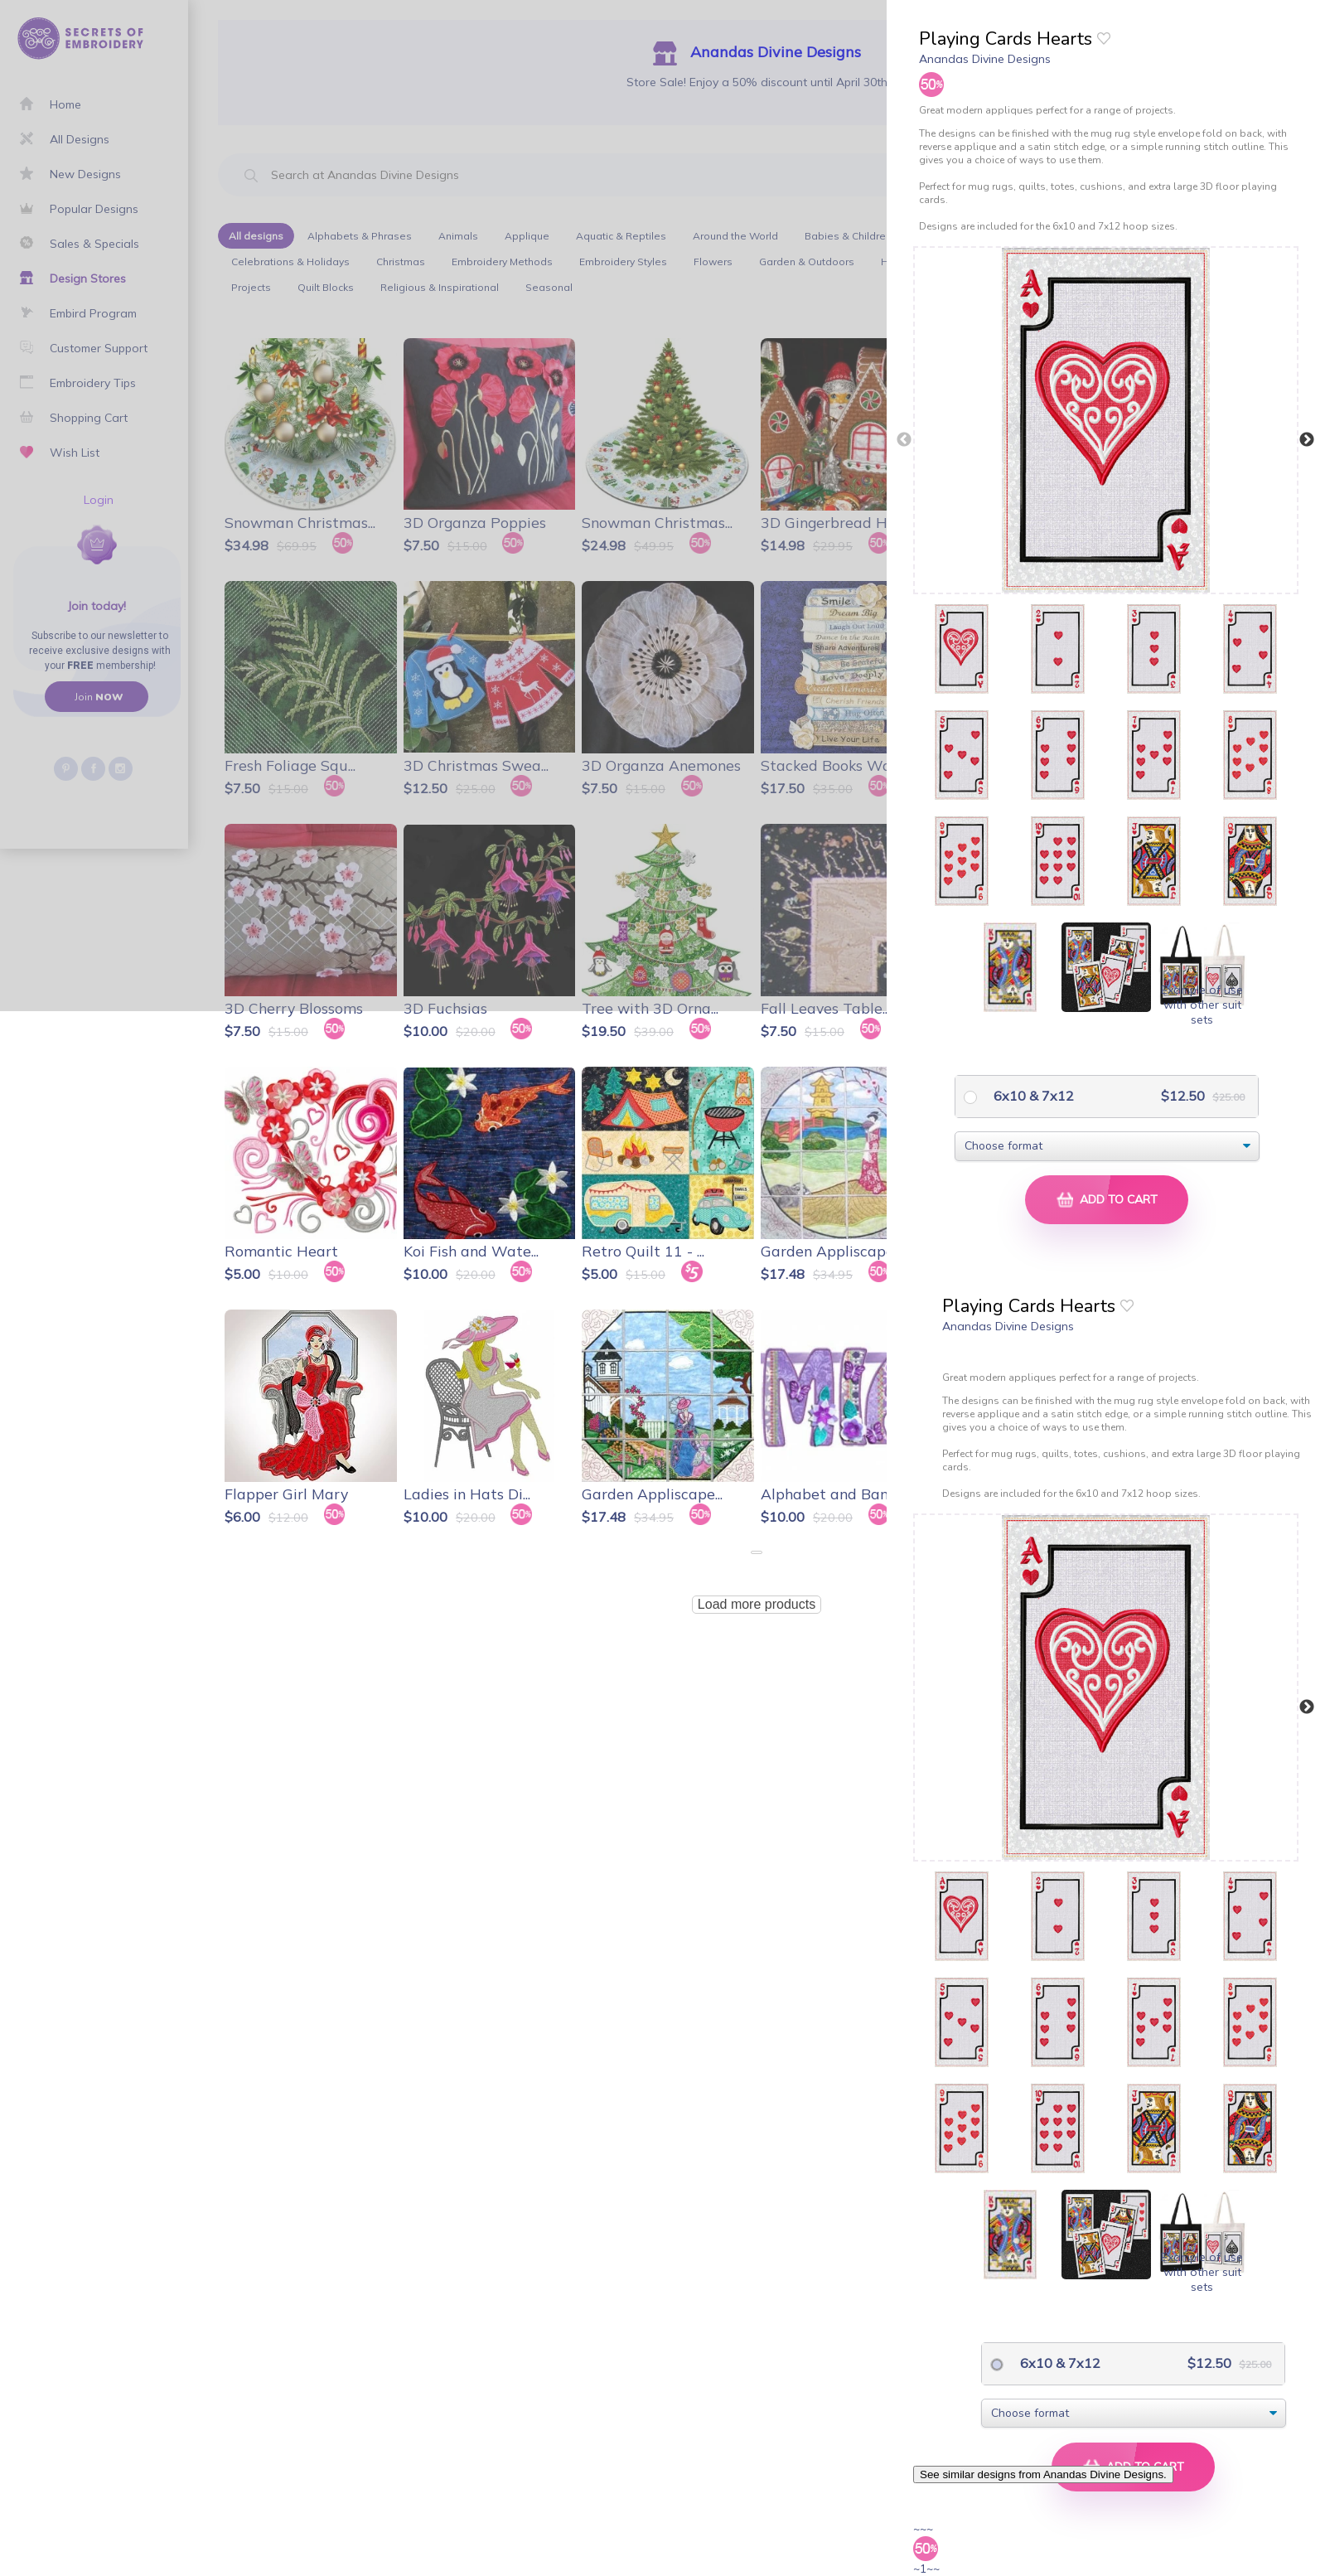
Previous (904, 440)
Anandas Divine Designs (985, 58)
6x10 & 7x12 (1032, 1095)
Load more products (756, 1604)
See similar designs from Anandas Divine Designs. (1043, 2474)
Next (1306, 440)
